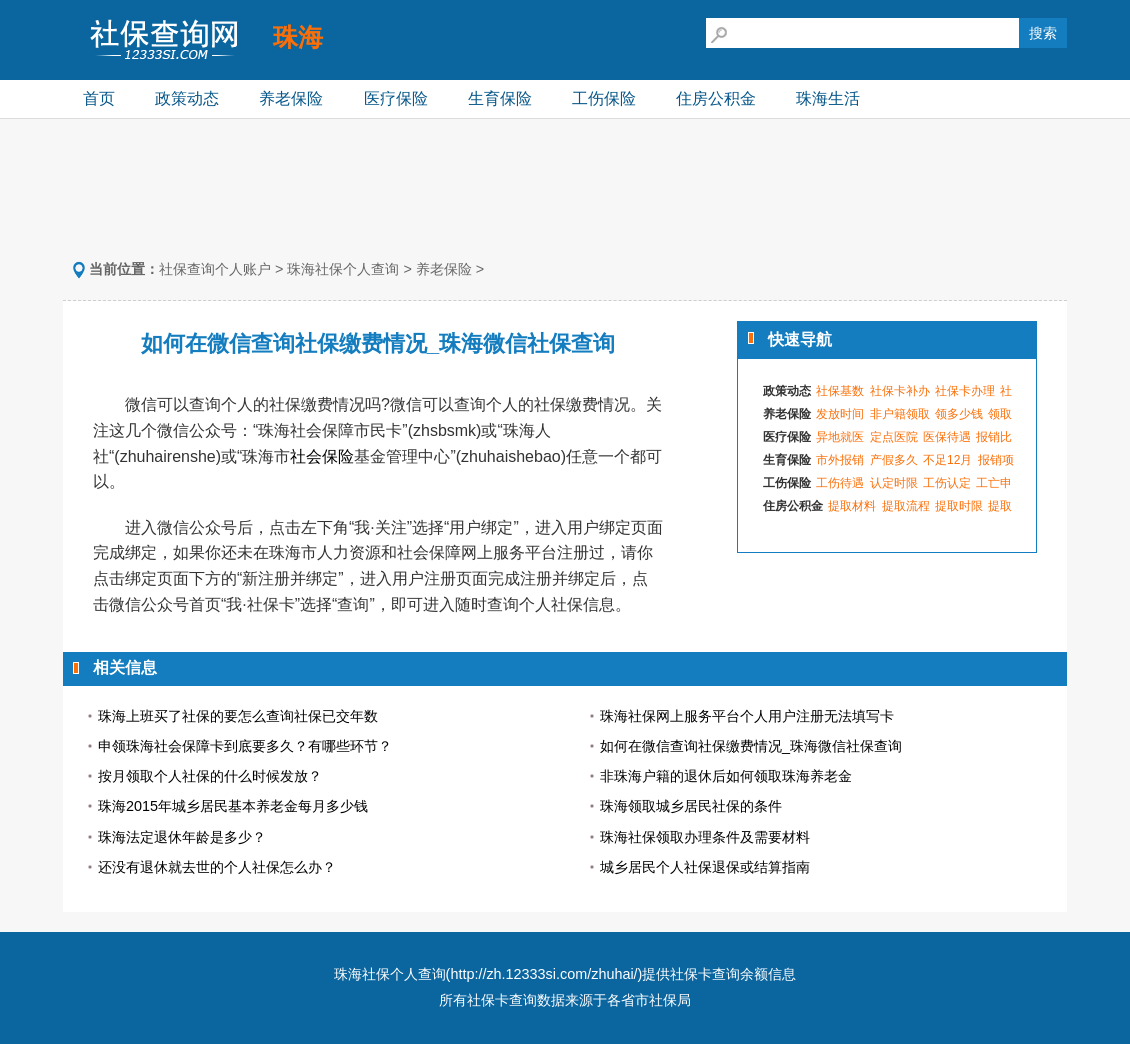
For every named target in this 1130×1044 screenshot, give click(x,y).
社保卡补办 (900, 391)
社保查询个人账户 (215, 269)
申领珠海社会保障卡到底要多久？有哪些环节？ (245, 746)
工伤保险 (604, 98)
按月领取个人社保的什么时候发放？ (210, 776)
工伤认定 (947, 483)
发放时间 (840, 414)
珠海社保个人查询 (343, 269)
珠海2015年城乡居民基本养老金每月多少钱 (233, 806)
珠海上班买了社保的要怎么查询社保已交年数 (238, 716)
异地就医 (840, 437)
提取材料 (852, 506)
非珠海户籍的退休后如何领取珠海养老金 (726, 776)
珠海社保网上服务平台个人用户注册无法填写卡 (747, 716)
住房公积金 (716, 98)
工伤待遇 (840, 483)
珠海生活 (828, 98)
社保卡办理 (965, 391)
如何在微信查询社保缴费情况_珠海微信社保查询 (751, 746)
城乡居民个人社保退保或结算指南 (705, 867)
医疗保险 (396, 98)
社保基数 (840, 391)
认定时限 (894, 483)
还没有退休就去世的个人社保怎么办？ (217, 867)
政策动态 (187, 98)
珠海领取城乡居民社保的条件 (691, 806)
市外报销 (840, 460)
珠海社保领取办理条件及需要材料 (705, 837)
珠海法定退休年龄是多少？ (182, 837)
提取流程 (906, 506)
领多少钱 (959, 414)
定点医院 (894, 437)
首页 (99, 98)
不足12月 (947, 460)
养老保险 (291, 98)
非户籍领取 (900, 414)
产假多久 (894, 460)
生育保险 (500, 98)
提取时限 (959, 506)
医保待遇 (947, 437)
